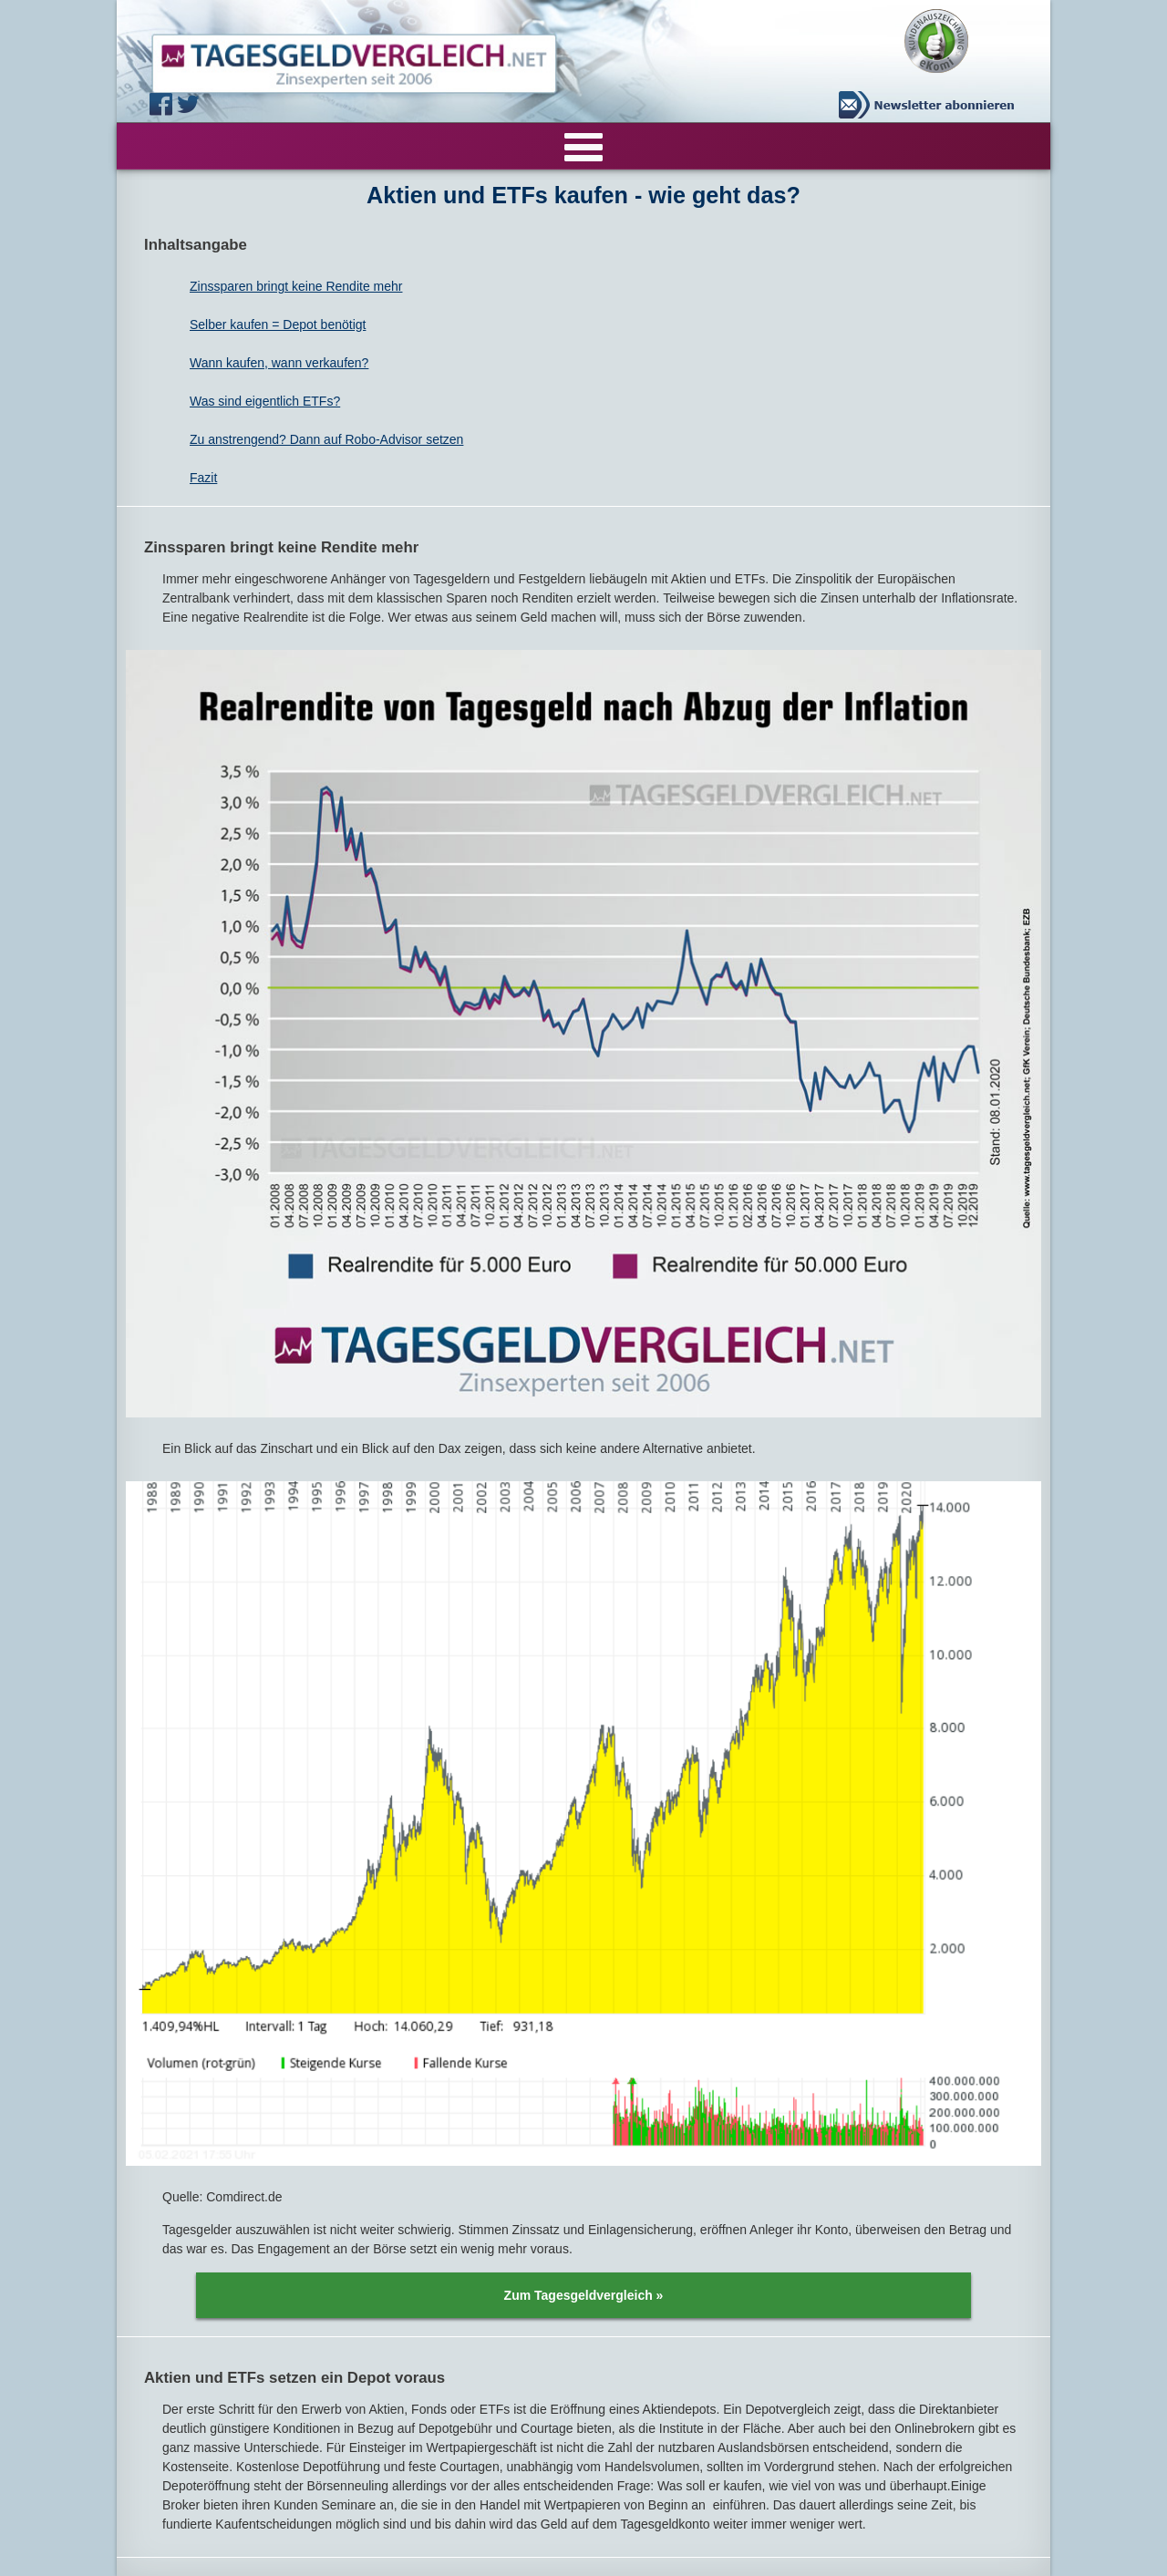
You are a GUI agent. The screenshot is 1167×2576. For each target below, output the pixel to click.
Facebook (163, 104)
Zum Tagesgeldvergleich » (584, 2295)
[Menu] (583, 146)
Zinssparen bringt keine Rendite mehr (296, 286)
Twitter (190, 104)
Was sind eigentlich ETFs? (265, 401)
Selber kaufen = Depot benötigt (278, 324)
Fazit (203, 477)
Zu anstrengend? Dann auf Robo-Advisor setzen (326, 439)
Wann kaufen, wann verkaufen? (279, 362)
